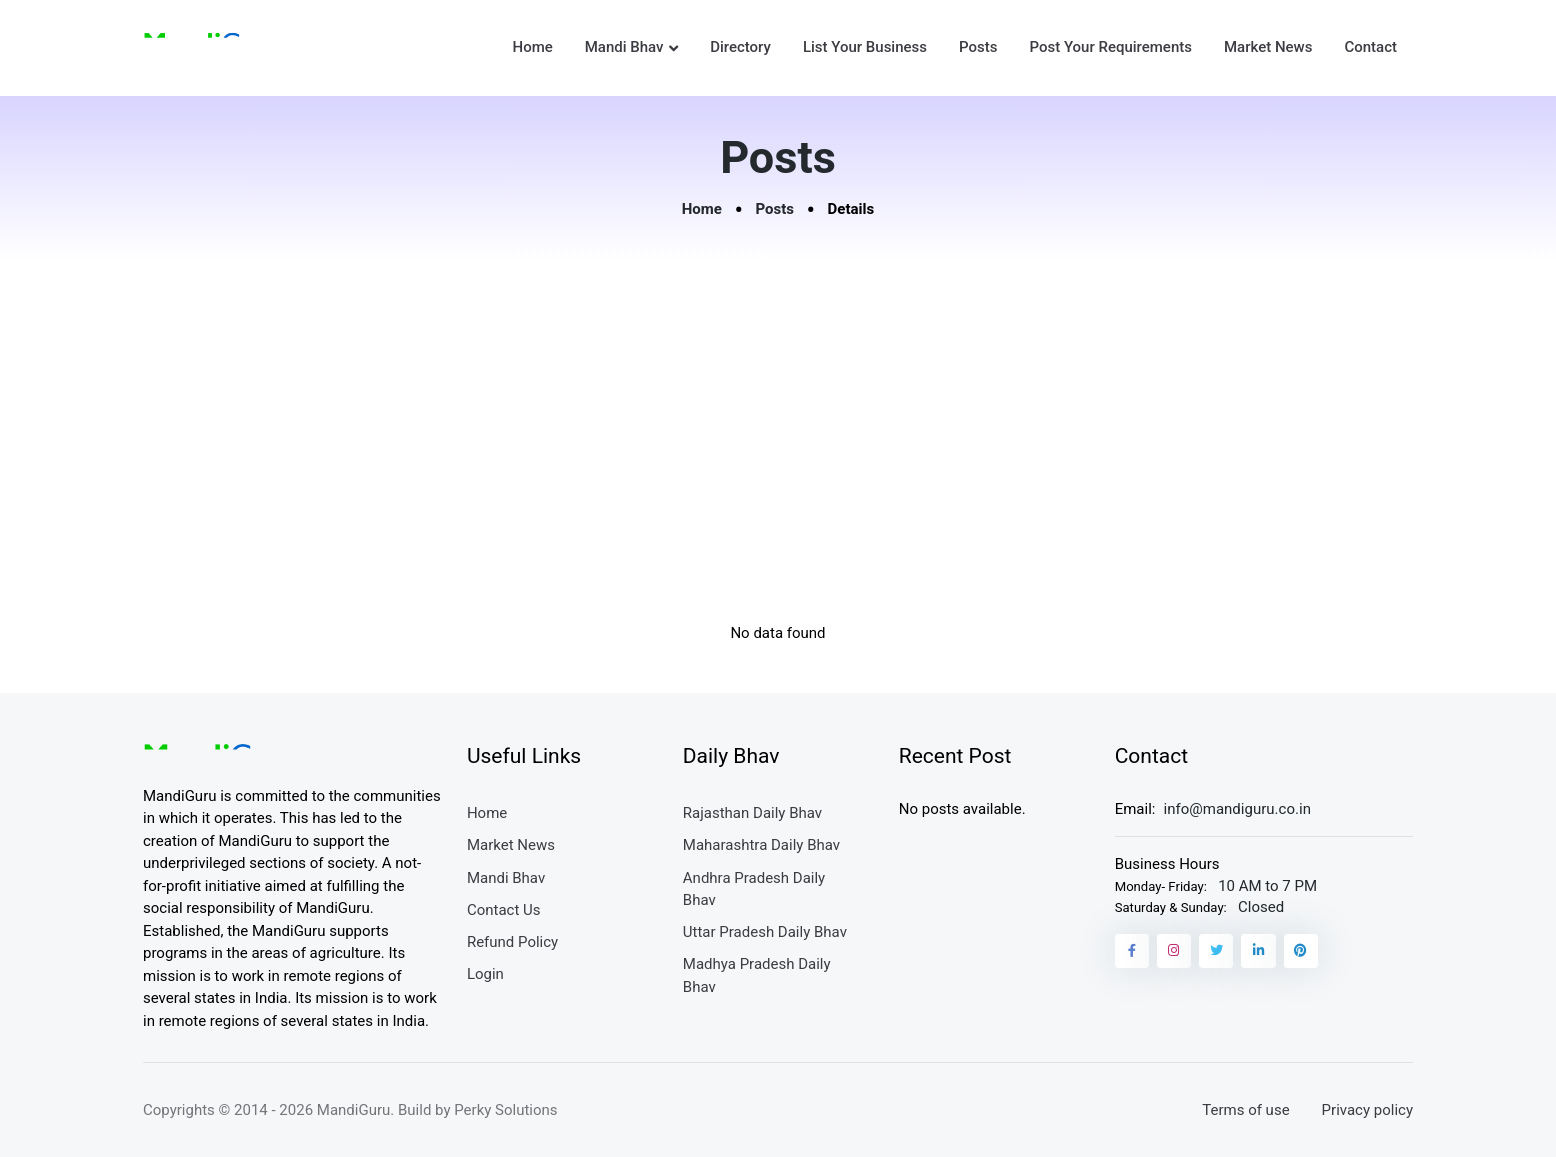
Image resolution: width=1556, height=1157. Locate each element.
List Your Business (865, 47)
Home (532, 47)
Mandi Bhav (624, 47)
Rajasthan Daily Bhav (752, 813)
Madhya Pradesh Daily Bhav (757, 975)
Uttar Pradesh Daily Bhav (765, 932)
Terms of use (1245, 1110)
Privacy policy (1367, 1110)
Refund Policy (512, 942)
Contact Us (504, 910)
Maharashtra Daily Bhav (761, 845)
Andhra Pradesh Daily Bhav (754, 889)
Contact (1370, 47)
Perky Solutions (505, 1110)
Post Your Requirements (1110, 47)
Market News (1268, 47)
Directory (740, 47)
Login (485, 974)
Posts (978, 47)
